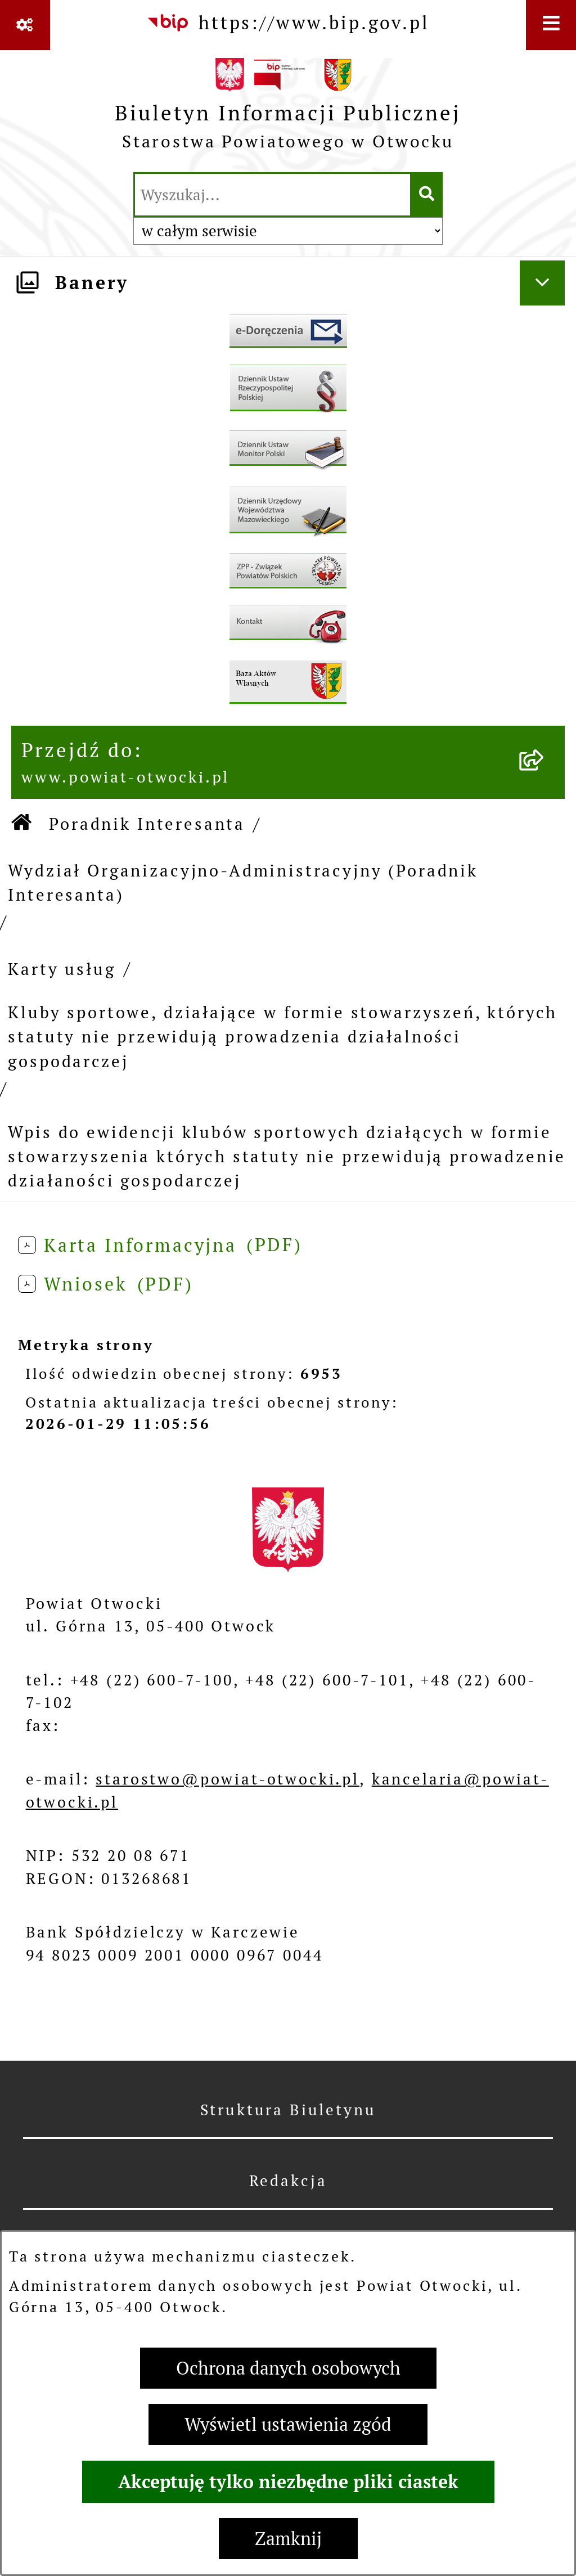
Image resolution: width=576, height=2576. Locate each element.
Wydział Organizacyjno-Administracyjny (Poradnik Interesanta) (243, 882)
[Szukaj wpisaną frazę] (427, 194)
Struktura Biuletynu (288, 2110)
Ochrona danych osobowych (288, 2368)
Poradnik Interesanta (147, 823)
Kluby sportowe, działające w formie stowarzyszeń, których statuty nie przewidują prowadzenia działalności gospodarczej (282, 1036)
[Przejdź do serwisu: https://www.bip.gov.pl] (288, 23)
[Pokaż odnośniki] (25, 25)
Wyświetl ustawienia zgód (288, 2424)
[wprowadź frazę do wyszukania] (272, 194)
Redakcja (288, 2181)
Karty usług (61, 969)
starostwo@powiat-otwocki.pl (227, 1779)
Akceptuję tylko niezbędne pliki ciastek (288, 2482)
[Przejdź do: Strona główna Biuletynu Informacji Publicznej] (22, 824)
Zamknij (288, 2538)
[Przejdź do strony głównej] (288, 109)
